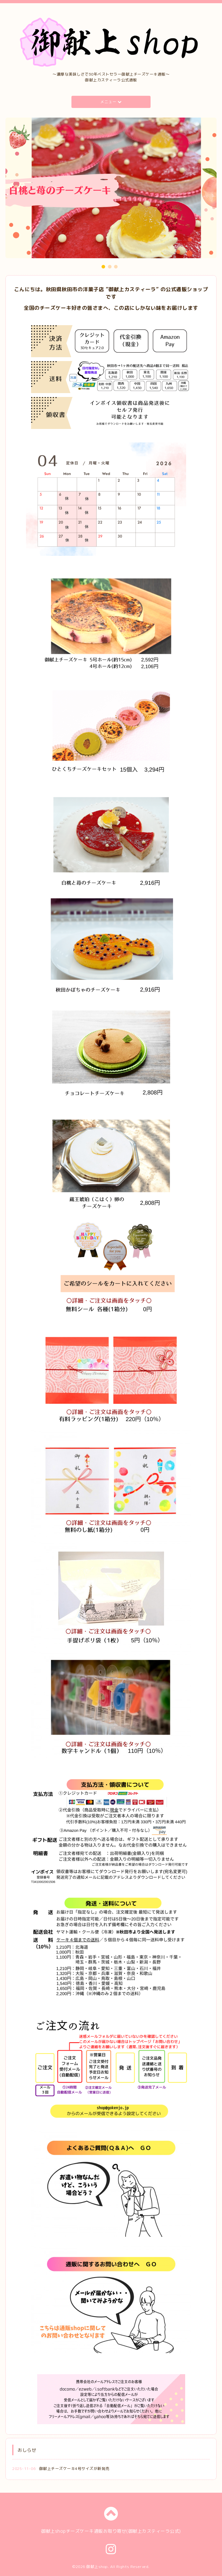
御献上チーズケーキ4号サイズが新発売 (74, 2468)
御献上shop (97, 2566)
